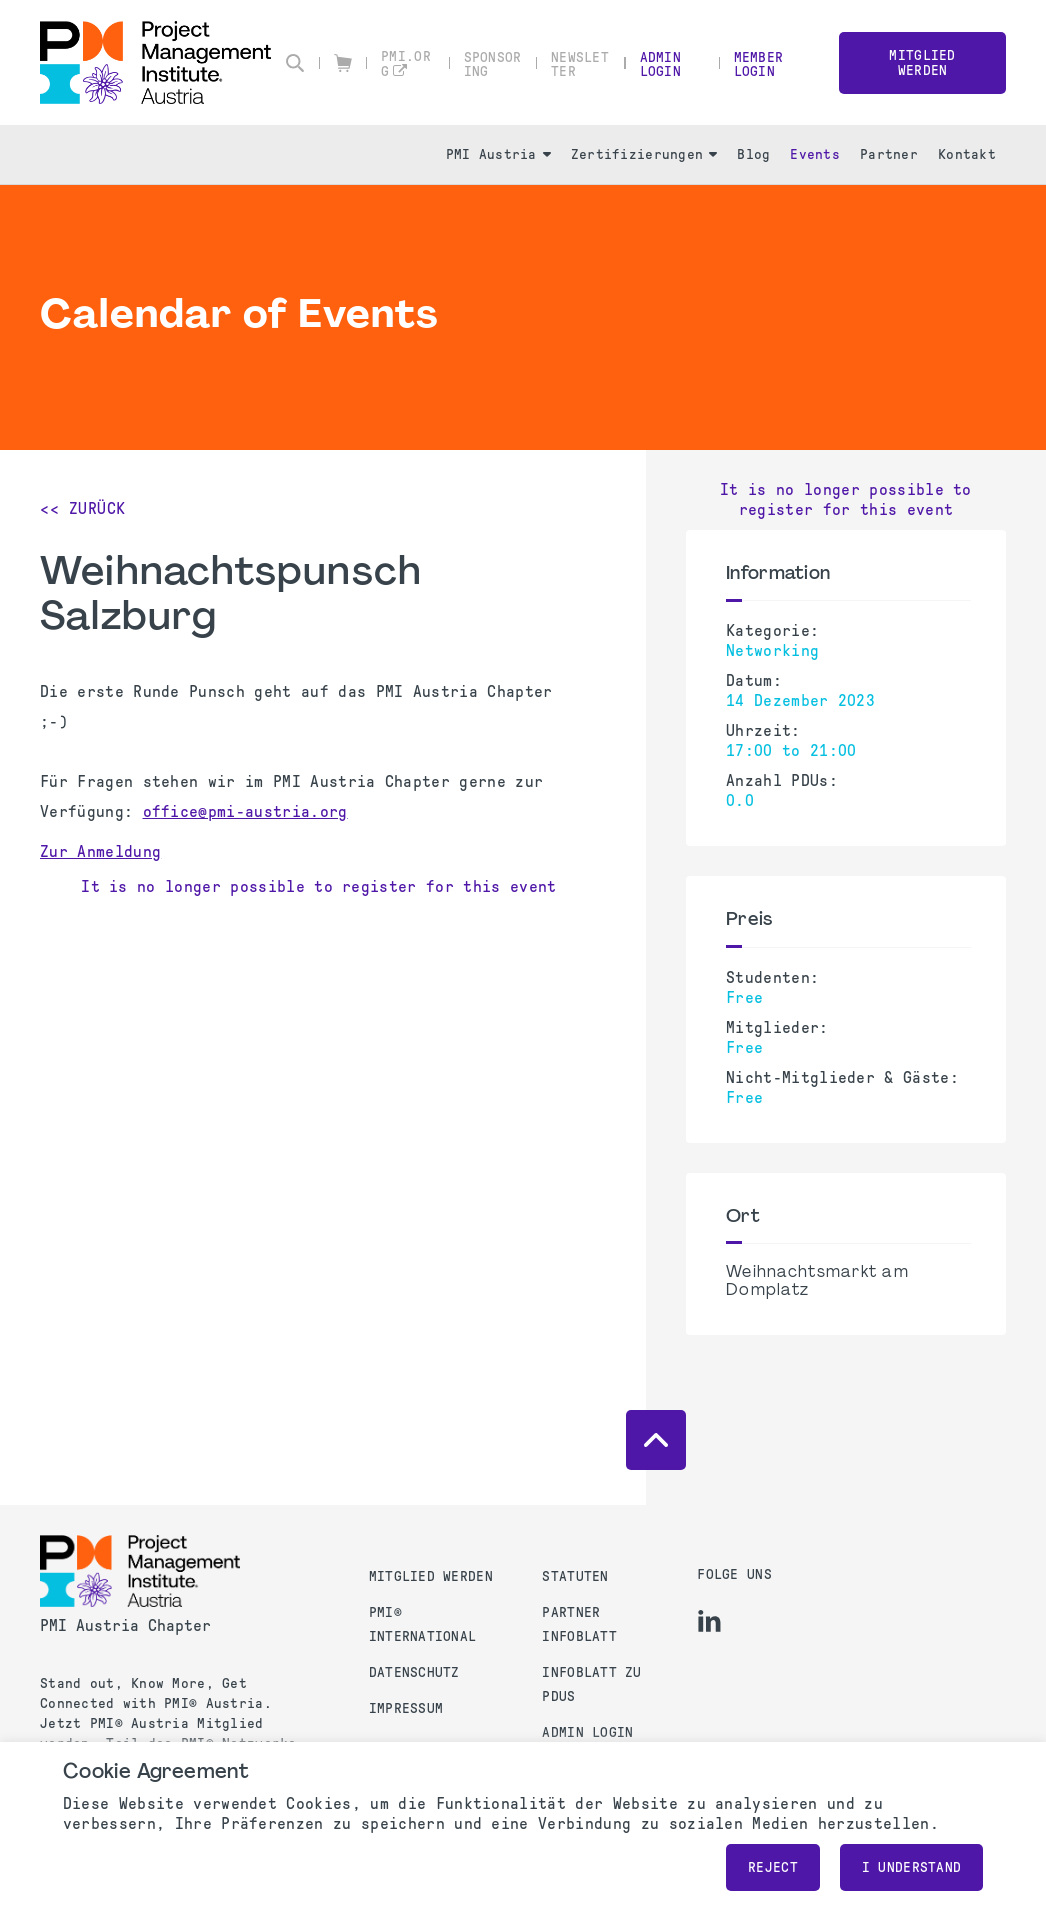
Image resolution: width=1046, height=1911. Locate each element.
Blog (753, 154)
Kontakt (967, 154)
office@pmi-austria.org (245, 811)
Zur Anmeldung (100, 851)
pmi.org (406, 64)
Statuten (575, 1576)
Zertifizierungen (644, 154)
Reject (773, 1867)
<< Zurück (83, 508)
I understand (911, 1867)
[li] (709, 1621)
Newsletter (580, 64)
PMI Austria (498, 154)
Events (815, 154)
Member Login (759, 64)
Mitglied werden (922, 63)
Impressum (406, 1708)
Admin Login (660, 64)
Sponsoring (493, 64)
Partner (889, 154)
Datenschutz (414, 1672)
